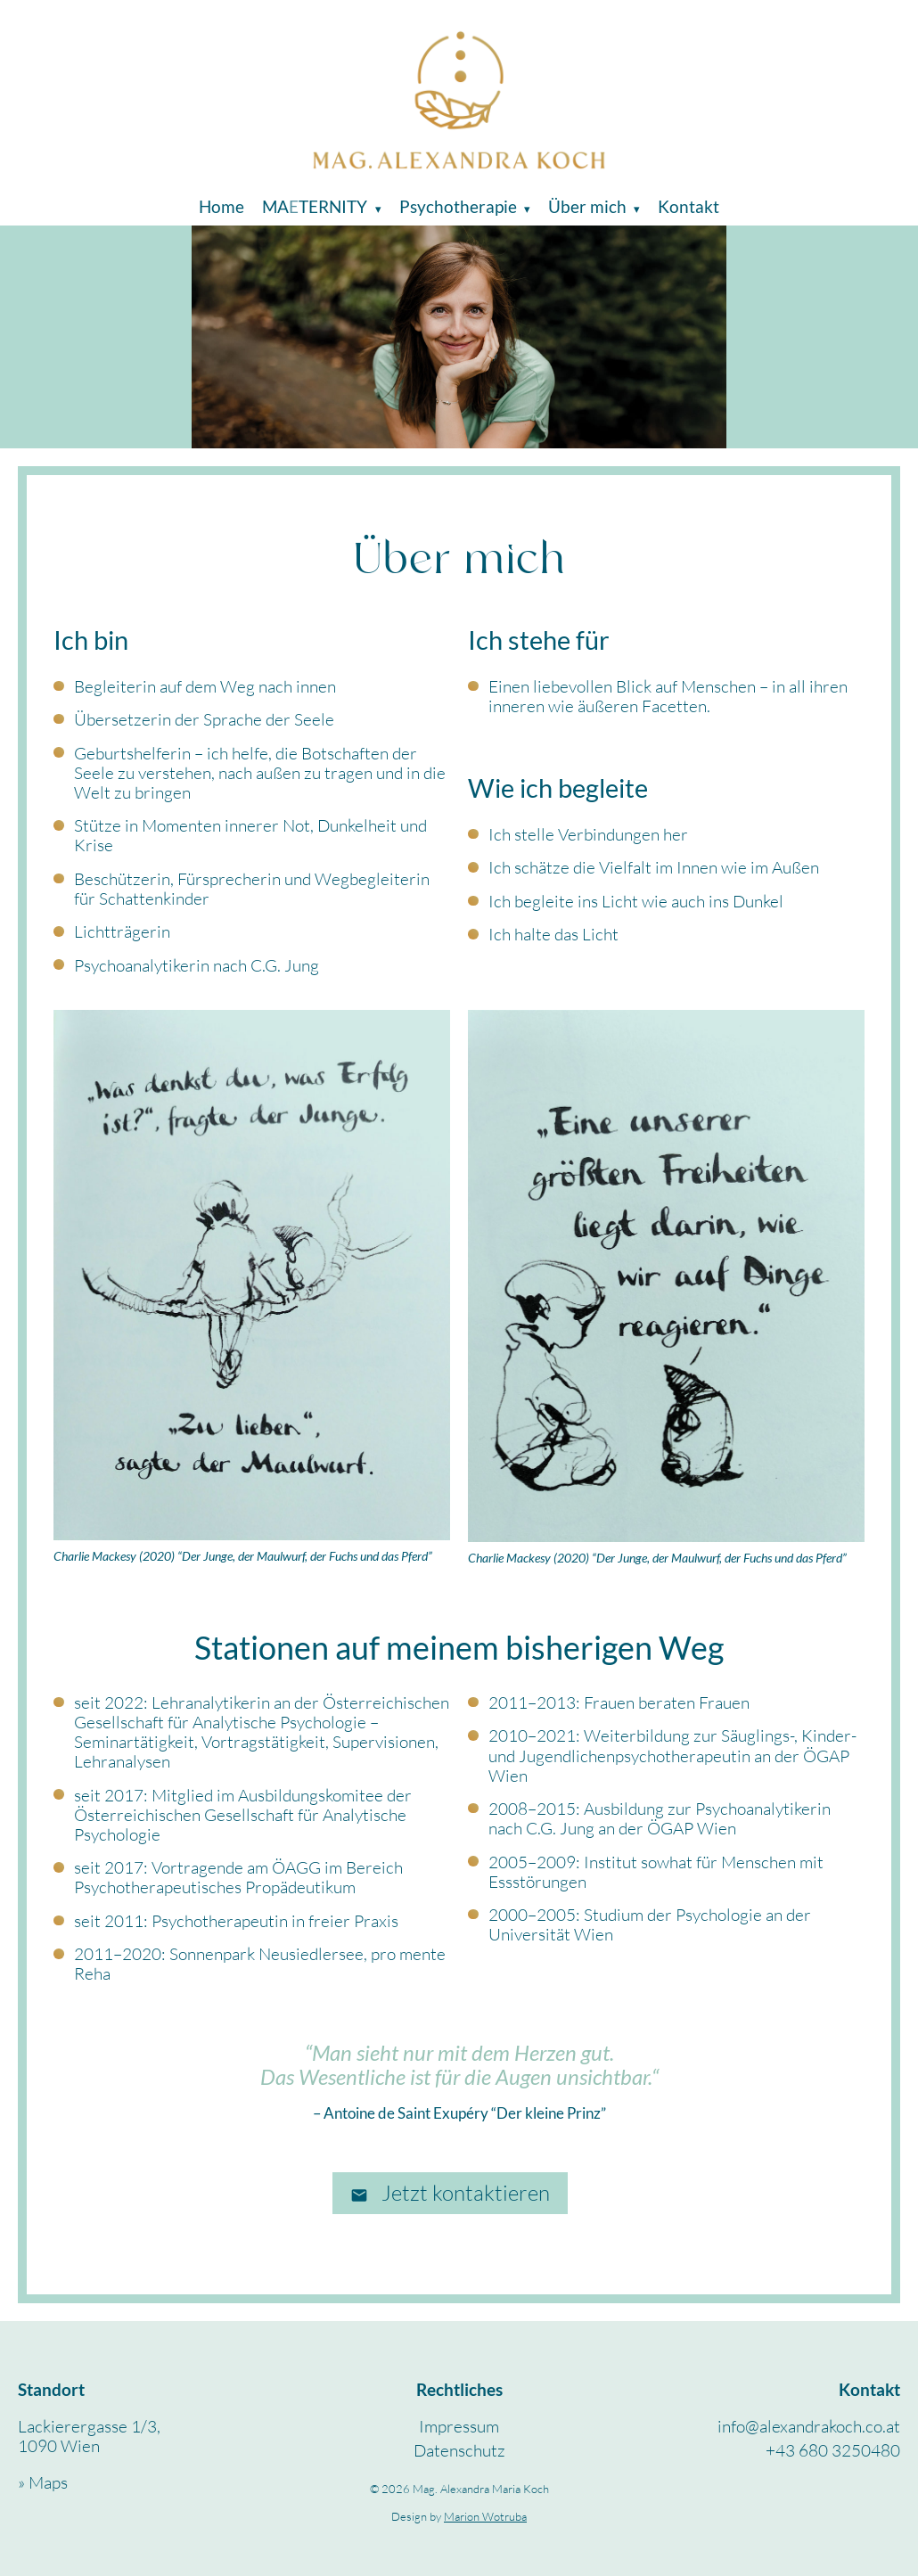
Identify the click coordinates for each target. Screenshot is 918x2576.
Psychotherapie (458, 206)
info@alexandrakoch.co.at (808, 2426)
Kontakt (688, 206)
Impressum (459, 2426)
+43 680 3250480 (833, 2450)
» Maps (43, 2482)
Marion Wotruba (485, 2516)
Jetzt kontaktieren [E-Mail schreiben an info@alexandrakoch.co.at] (450, 2192)
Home (221, 206)
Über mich (587, 206)
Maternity (316, 206)
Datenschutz (459, 2450)
